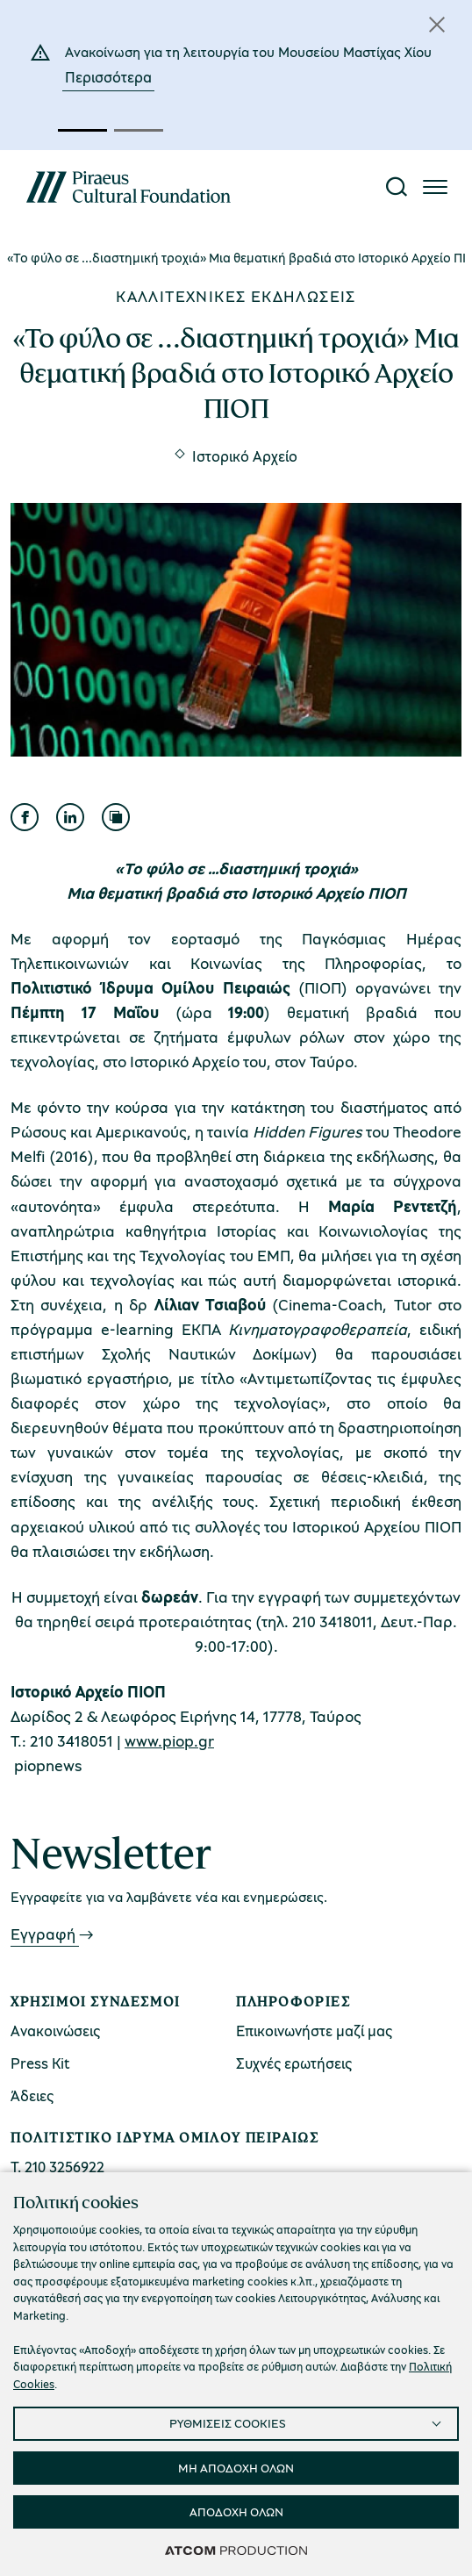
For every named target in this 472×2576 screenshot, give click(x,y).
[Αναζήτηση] (396, 187)
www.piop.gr (169, 1740)
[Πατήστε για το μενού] (435, 187)
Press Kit (40, 2063)
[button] (82, 130)
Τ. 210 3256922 (57, 2166)
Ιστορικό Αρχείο (244, 455)
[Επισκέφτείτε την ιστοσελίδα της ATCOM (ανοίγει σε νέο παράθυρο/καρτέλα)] (236, 2550)
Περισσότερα (108, 77)
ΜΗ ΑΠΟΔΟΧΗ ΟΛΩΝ (236, 2467)
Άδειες (32, 2095)
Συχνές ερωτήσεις (294, 2063)
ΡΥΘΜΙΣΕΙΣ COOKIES (227, 2423)
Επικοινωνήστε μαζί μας (314, 2030)
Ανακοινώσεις (55, 2030)
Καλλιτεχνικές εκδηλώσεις (236, 295)
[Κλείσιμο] (436, 24)
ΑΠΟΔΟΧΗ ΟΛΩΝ (236, 2511)
